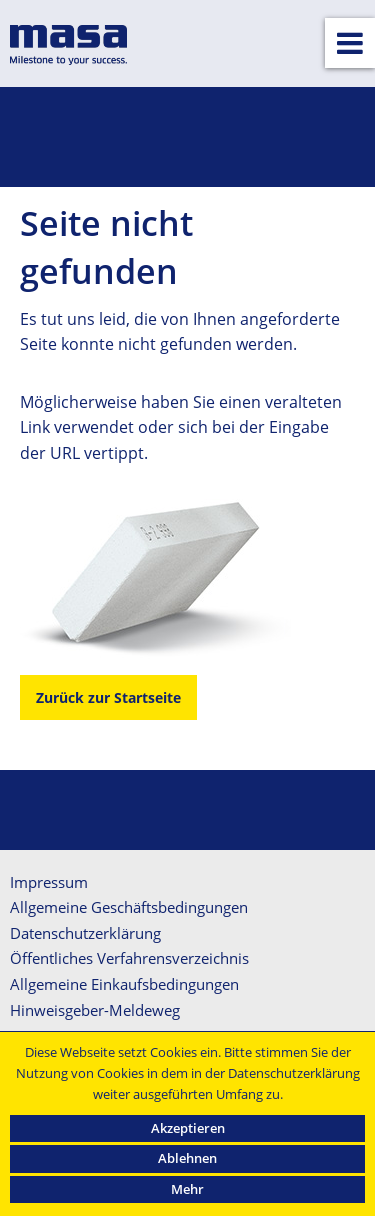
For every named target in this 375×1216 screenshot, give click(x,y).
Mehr (187, 1189)
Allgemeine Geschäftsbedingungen (129, 907)
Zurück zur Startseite (108, 697)
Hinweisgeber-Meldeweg (95, 1010)
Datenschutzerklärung (85, 933)
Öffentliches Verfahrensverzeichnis (129, 958)
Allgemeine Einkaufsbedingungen (124, 984)
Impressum (49, 882)
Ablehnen (187, 1158)
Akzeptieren (188, 1128)
